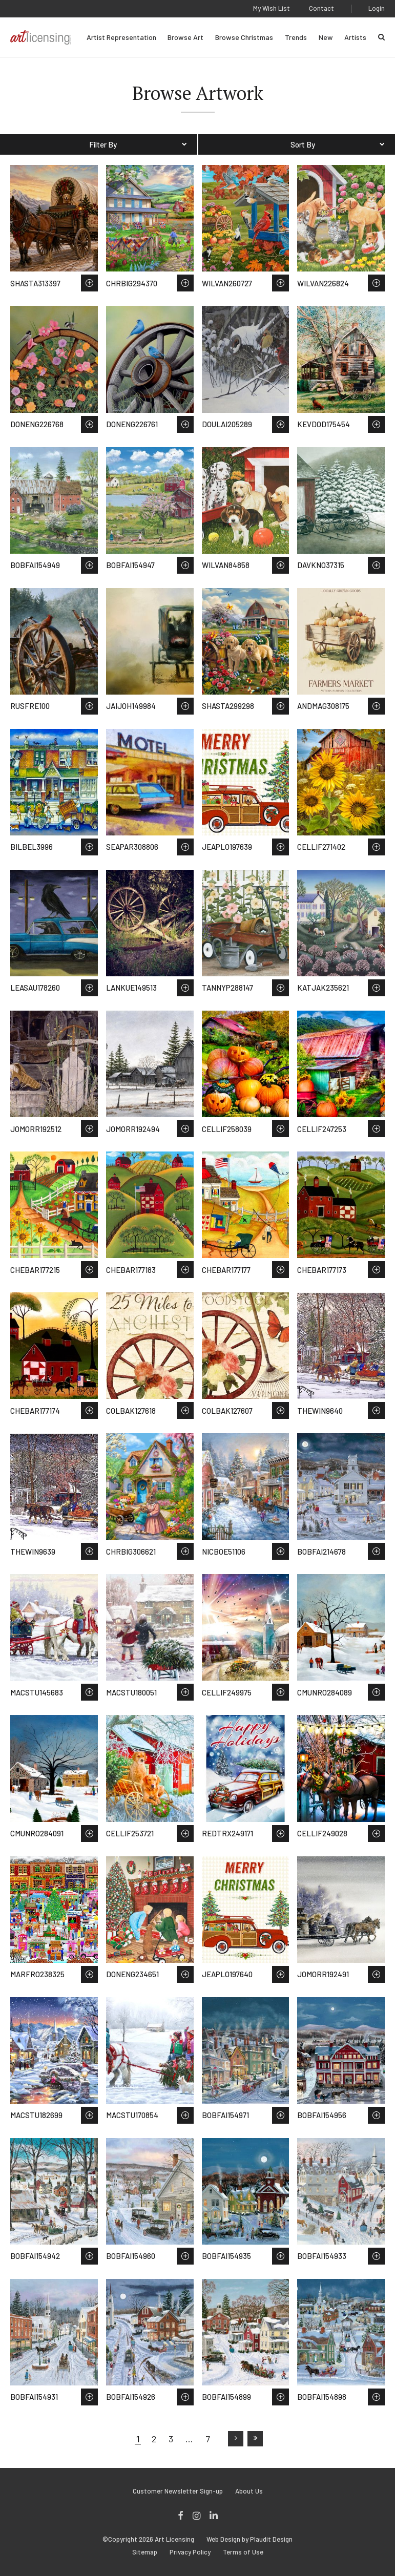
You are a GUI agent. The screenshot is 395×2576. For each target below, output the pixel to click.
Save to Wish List (89, 283)
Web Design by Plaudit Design (249, 2539)
